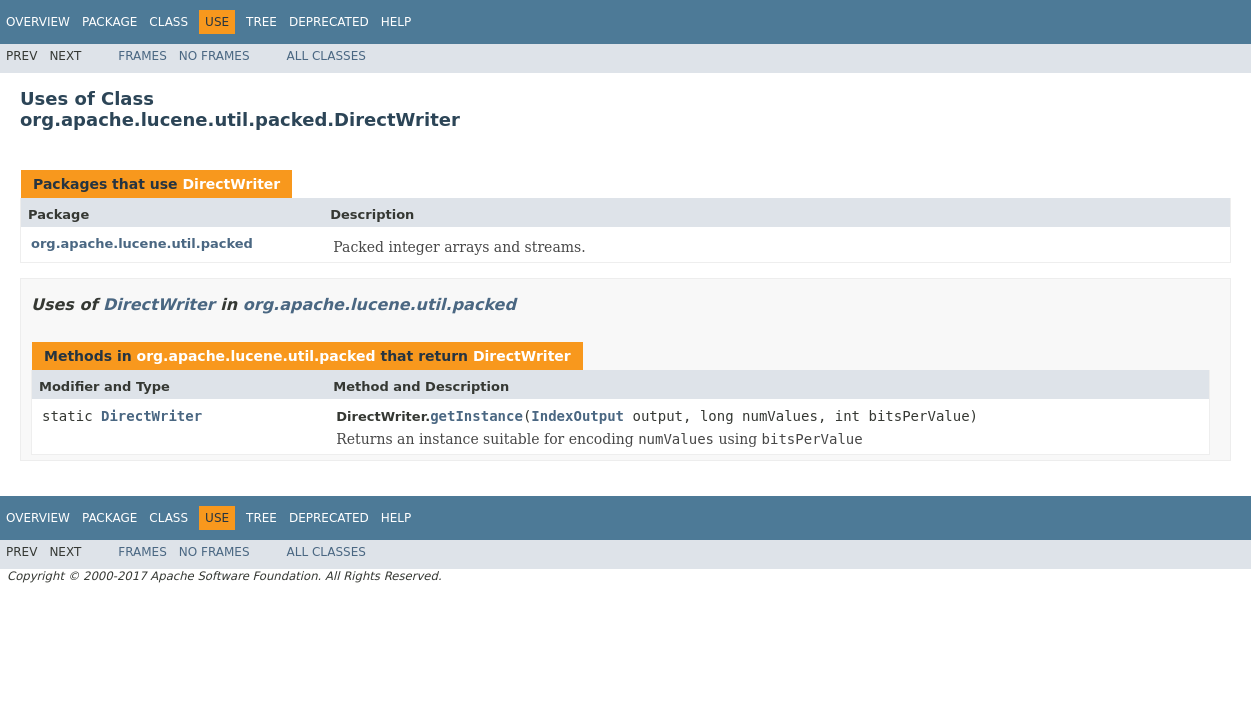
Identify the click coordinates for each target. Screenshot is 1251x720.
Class (168, 22)
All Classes (326, 56)
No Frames (214, 56)
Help (396, 22)
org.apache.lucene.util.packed (142, 243)
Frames (142, 56)
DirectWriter (231, 184)
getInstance (476, 416)
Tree (261, 22)
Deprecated (329, 22)
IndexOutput (577, 416)
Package (109, 22)
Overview (38, 22)
